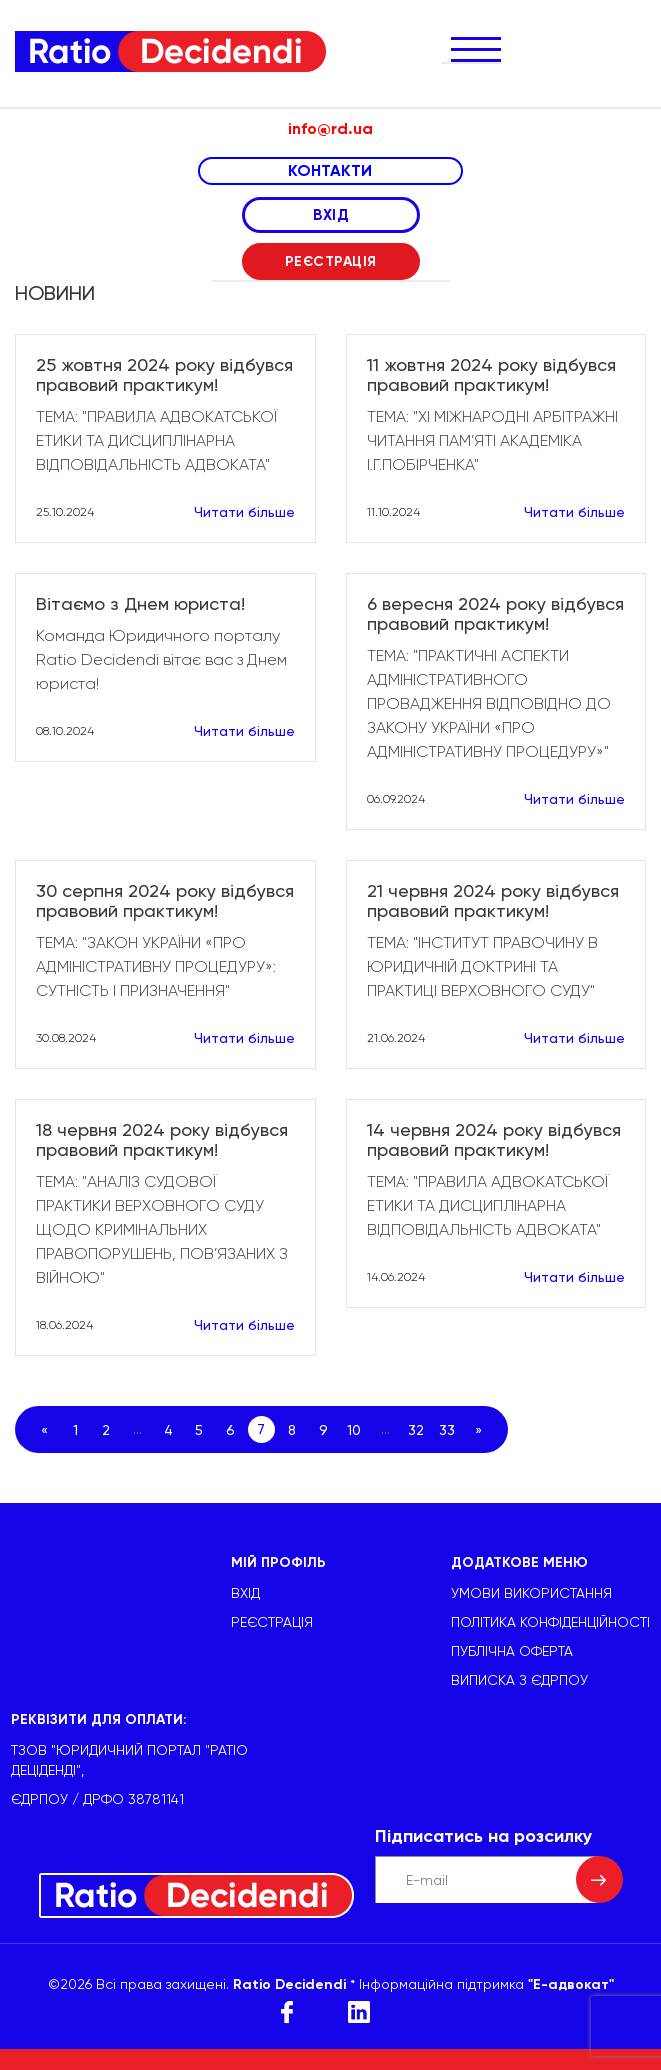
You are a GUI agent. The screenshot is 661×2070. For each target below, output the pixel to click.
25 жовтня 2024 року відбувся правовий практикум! (164, 375)
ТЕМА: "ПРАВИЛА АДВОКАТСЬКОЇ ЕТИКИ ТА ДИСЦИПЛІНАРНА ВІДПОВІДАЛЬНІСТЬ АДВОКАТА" (156, 440)
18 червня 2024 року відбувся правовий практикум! (162, 1140)
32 (416, 1430)
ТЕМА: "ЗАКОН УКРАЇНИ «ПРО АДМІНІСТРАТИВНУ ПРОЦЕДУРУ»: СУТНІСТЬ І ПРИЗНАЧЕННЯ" (156, 966)
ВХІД (330, 215)
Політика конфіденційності (550, 1622)
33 (447, 1430)
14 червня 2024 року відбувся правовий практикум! (494, 1140)
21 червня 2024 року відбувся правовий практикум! (493, 901)
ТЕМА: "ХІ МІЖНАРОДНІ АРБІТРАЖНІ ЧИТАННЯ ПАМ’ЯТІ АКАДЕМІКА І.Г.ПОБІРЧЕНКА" (492, 440)
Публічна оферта (512, 1651)
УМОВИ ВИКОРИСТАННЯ (531, 1593)
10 (354, 1430)
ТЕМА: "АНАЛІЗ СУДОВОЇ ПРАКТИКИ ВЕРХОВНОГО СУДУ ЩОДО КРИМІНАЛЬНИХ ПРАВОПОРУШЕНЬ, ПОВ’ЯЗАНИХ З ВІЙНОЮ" (162, 1229)
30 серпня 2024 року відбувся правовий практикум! (165, 901)
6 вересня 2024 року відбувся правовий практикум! (495, 614)
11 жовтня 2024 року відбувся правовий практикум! (491, 375)
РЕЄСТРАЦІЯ (331, 261)
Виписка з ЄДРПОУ (519, 1680)
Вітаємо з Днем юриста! (140, 604)
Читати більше (244, 512)
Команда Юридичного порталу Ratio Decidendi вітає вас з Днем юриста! (161, 659)
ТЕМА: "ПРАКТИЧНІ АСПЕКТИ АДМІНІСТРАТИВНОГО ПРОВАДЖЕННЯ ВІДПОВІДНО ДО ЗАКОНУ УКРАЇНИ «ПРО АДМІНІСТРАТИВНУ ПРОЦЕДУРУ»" (489, 703)
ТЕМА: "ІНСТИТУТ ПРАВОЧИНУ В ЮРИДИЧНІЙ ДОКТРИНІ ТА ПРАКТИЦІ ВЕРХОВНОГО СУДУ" (482, 966)
